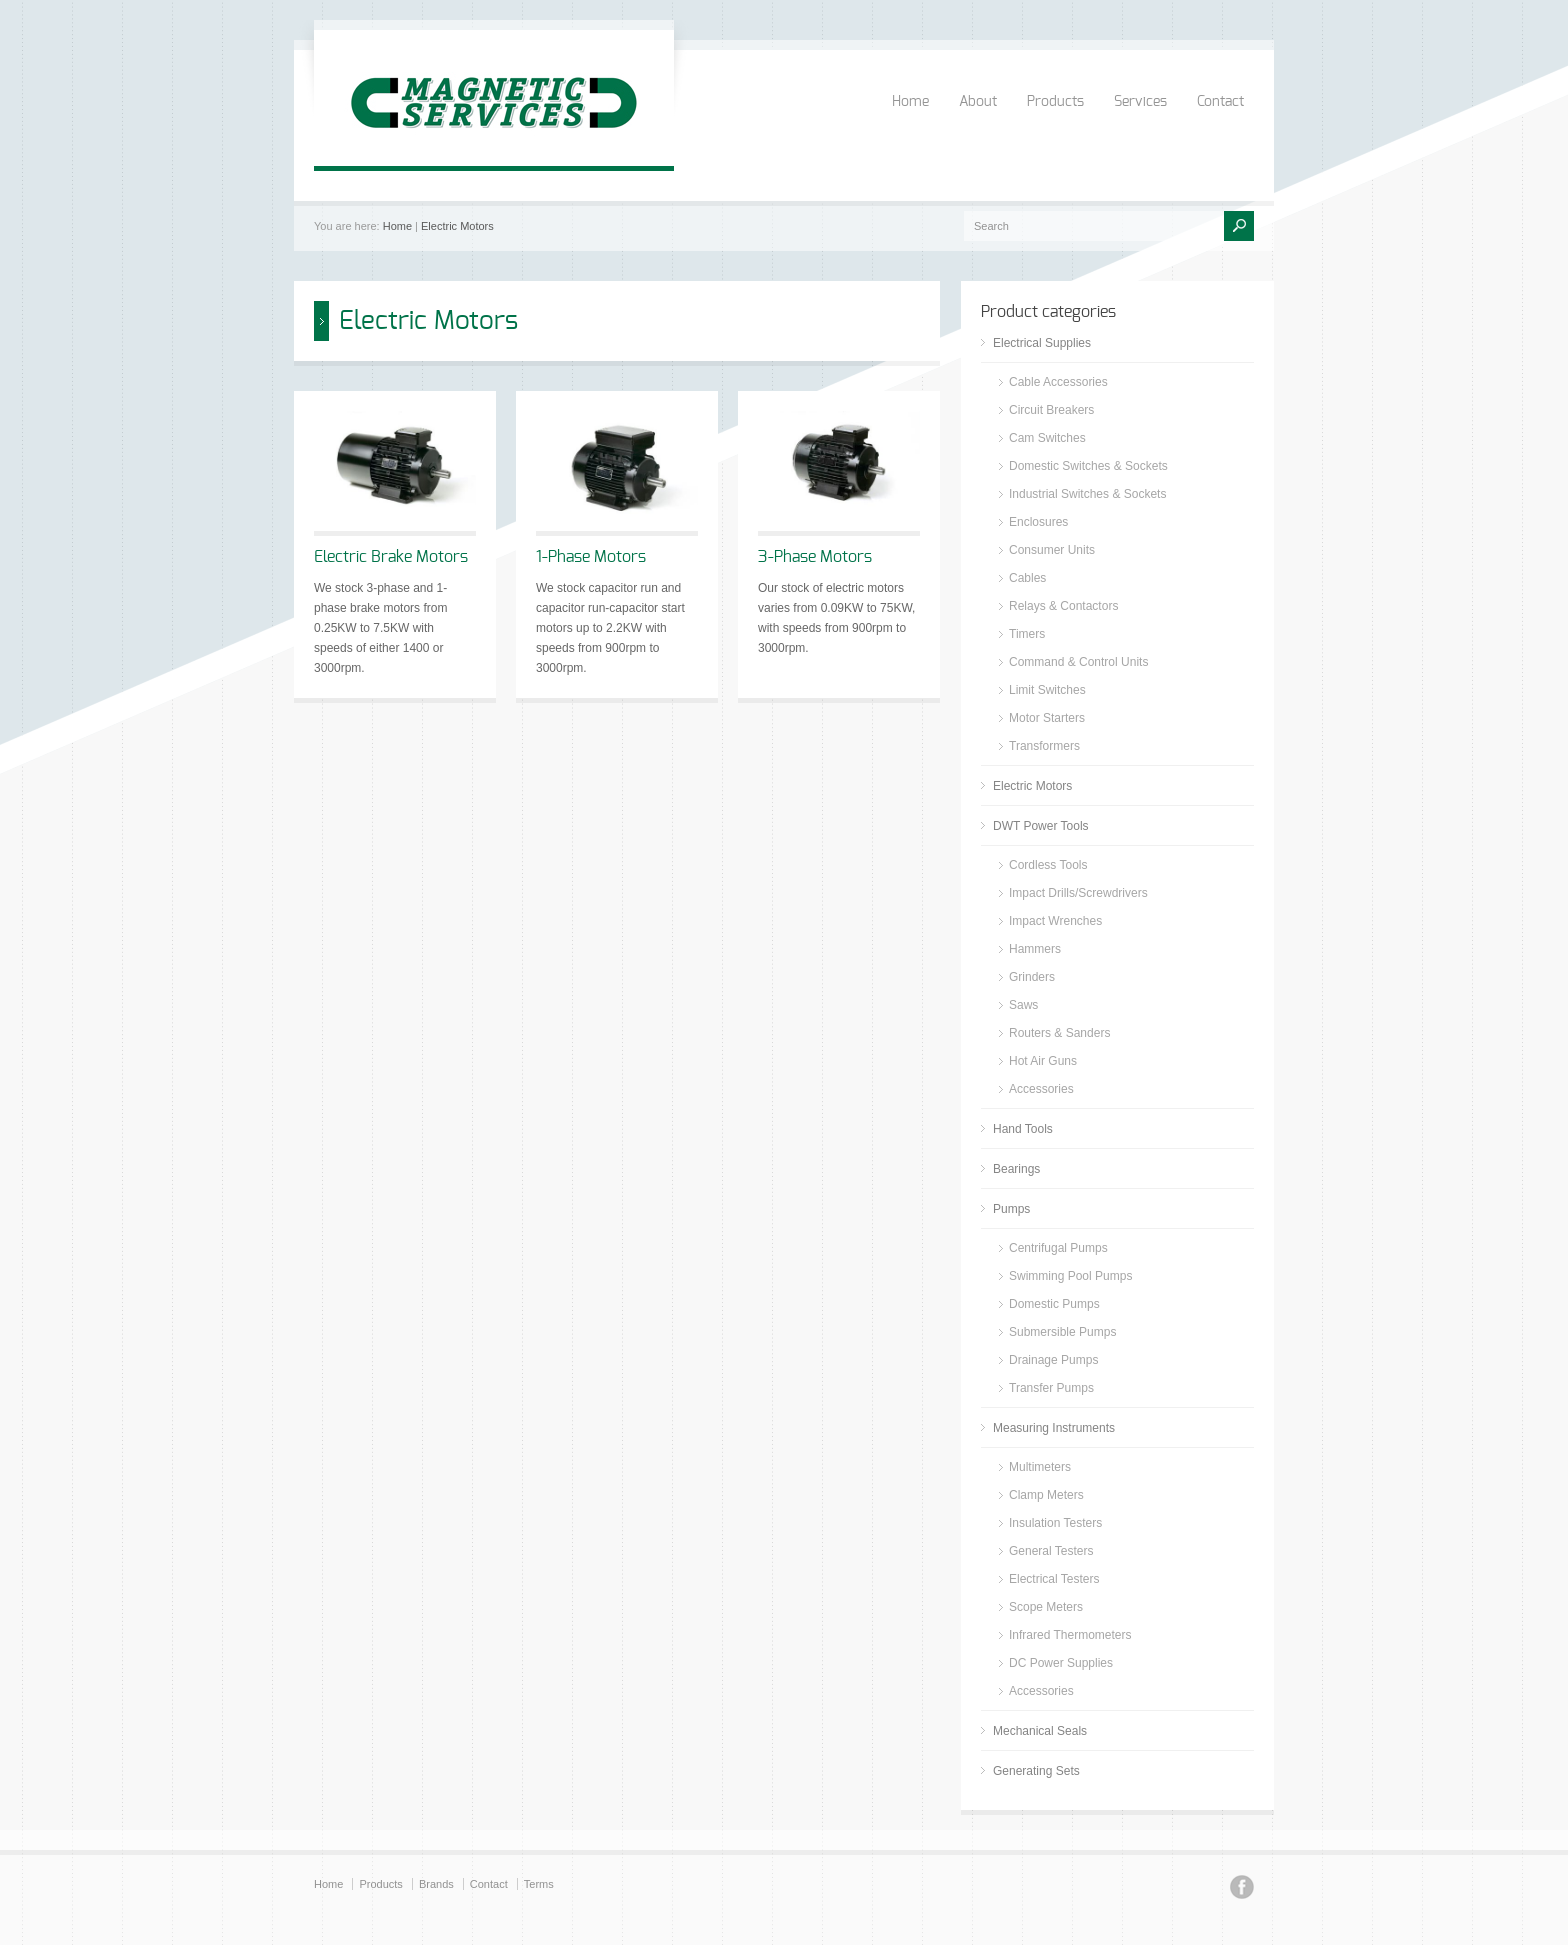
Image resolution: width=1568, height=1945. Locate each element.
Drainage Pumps (1053, 1360)
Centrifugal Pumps (1058, 1248)
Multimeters (1040, 1467)
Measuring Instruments (1054, 1428)
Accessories (1041, 1089)
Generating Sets (1036, 1771)
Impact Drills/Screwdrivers (1078, 893)
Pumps (1011, 1209)
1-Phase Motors (591, 557)
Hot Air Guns (1043, 1061)
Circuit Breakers (1051, 410)
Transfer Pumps (1051, 1388)
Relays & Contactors (1063, 606)
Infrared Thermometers (1070, 1635)
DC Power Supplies (1061, 1663)
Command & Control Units (1078, 662)
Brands (436, 1884)
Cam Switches (1047, 438)
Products (1055, 102)
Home (910, 102)
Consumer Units (1052, 550)
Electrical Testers (1054, 1579)
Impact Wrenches (1055, 921)
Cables (1027, 578)
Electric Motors (457, 226)
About (978, 102)
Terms (539, 1884)
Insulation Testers (1055, 1523)
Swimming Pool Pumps (1070, 1276)
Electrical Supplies (1042, 343)
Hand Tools (1023, 1129)
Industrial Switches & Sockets (1087, 494)
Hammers (1035, 949)
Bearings (1016, 1169)
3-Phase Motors (815, 557)
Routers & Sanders (1059, 1033)
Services (1140, 102)
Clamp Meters (1046, 1495)
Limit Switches (1047, 690)
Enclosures (1038, 522)
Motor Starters (1047, 718)
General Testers (1051, 1551)
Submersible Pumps (1062, 1332)
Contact (1220, 102)
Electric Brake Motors (391, 557)
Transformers (1044, 746)
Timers (1027, 634)
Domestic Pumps (1054, 1304)
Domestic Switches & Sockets (1088, 466)
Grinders (1032, 977)
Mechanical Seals (1040, 1731)
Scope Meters (1046, 1607)
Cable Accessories (1058, 382)
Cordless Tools (1048, 865)
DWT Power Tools (1041, 826)
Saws (1023, 1005)
